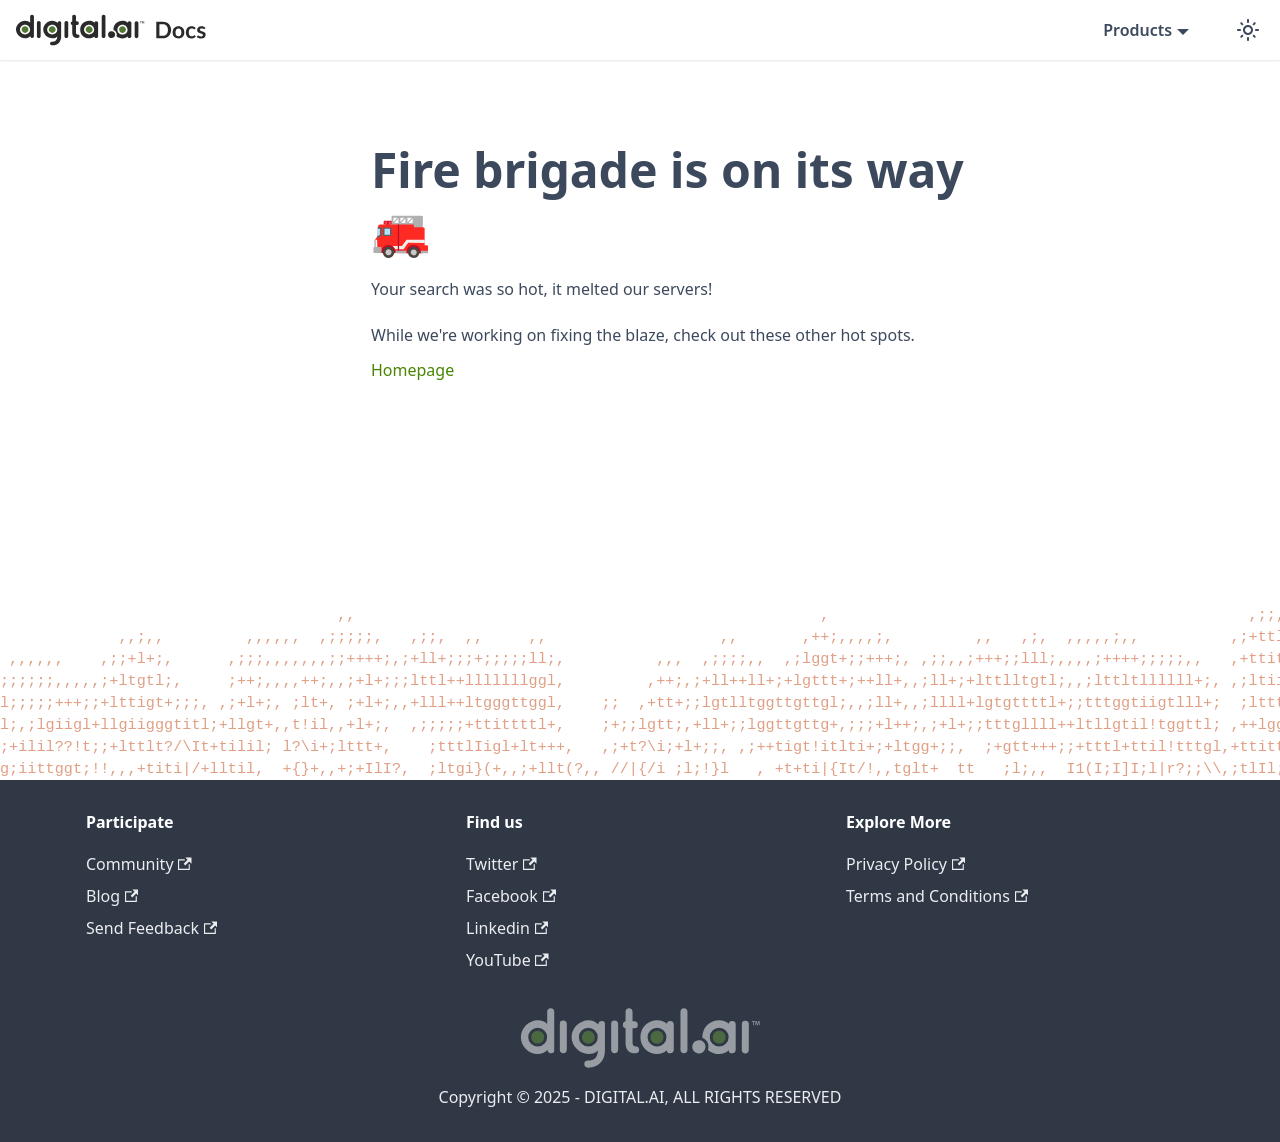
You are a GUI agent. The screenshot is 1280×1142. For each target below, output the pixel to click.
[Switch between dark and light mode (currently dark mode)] (1248, 30)
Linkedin (507, 928)
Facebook (511, 896)
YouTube (507, 960)
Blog (112, 896)
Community (139, 864)
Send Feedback (151, 928)
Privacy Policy (905, 864)
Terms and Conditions (937, 896)
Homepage (412, 370)
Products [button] (1137, 30)
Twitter (501, 864)
